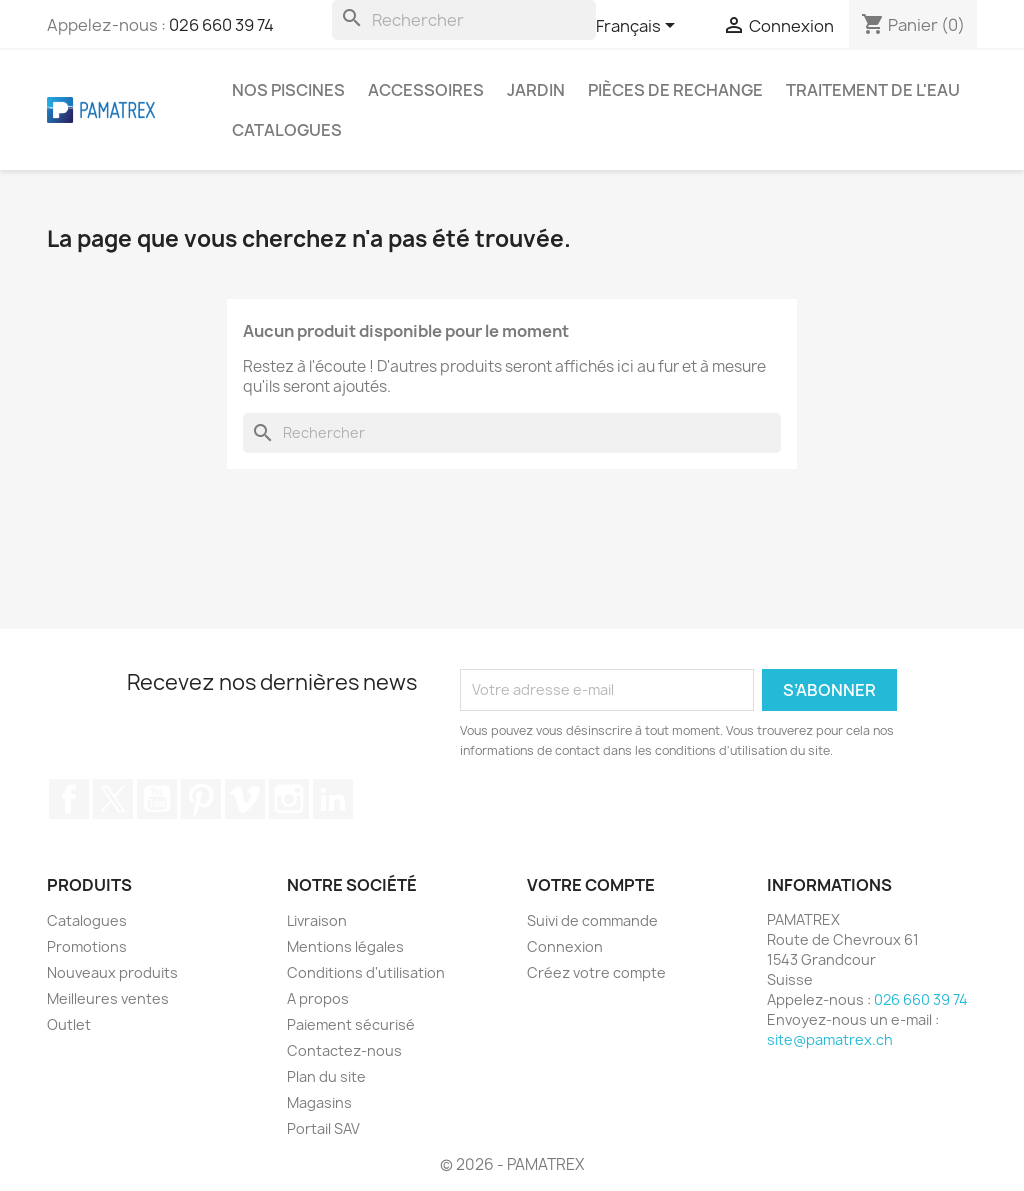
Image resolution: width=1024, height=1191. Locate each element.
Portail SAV (323, 1128)
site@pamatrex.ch (830, 1039)
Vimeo (245, 799)
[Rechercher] (464, 20)
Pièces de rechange (675, 90)
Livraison (317, 920)
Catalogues (287, 130)
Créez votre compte (596, 972)
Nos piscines (288, 90)
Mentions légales (345, 946)
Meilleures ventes (108, 998)
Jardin (536, 90)
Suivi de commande (592, 920)
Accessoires (426, 90)
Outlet (69, 1024)
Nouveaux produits (112, 972)
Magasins (319, 1102)
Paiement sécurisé (351, 1024)
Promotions (87, 946)
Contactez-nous (344, 1050)
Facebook (69, 799)
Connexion (565, 946)
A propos (318, 998)
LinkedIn (333, 799)
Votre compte (591, 885)
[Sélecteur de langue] (639, 27)
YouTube (157, 799)
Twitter (113, 799)
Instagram (289, 799)
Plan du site (326, 1076)
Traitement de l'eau (873, 90)
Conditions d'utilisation (366, 972)
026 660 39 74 (221, 25)
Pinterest (201, 799)
